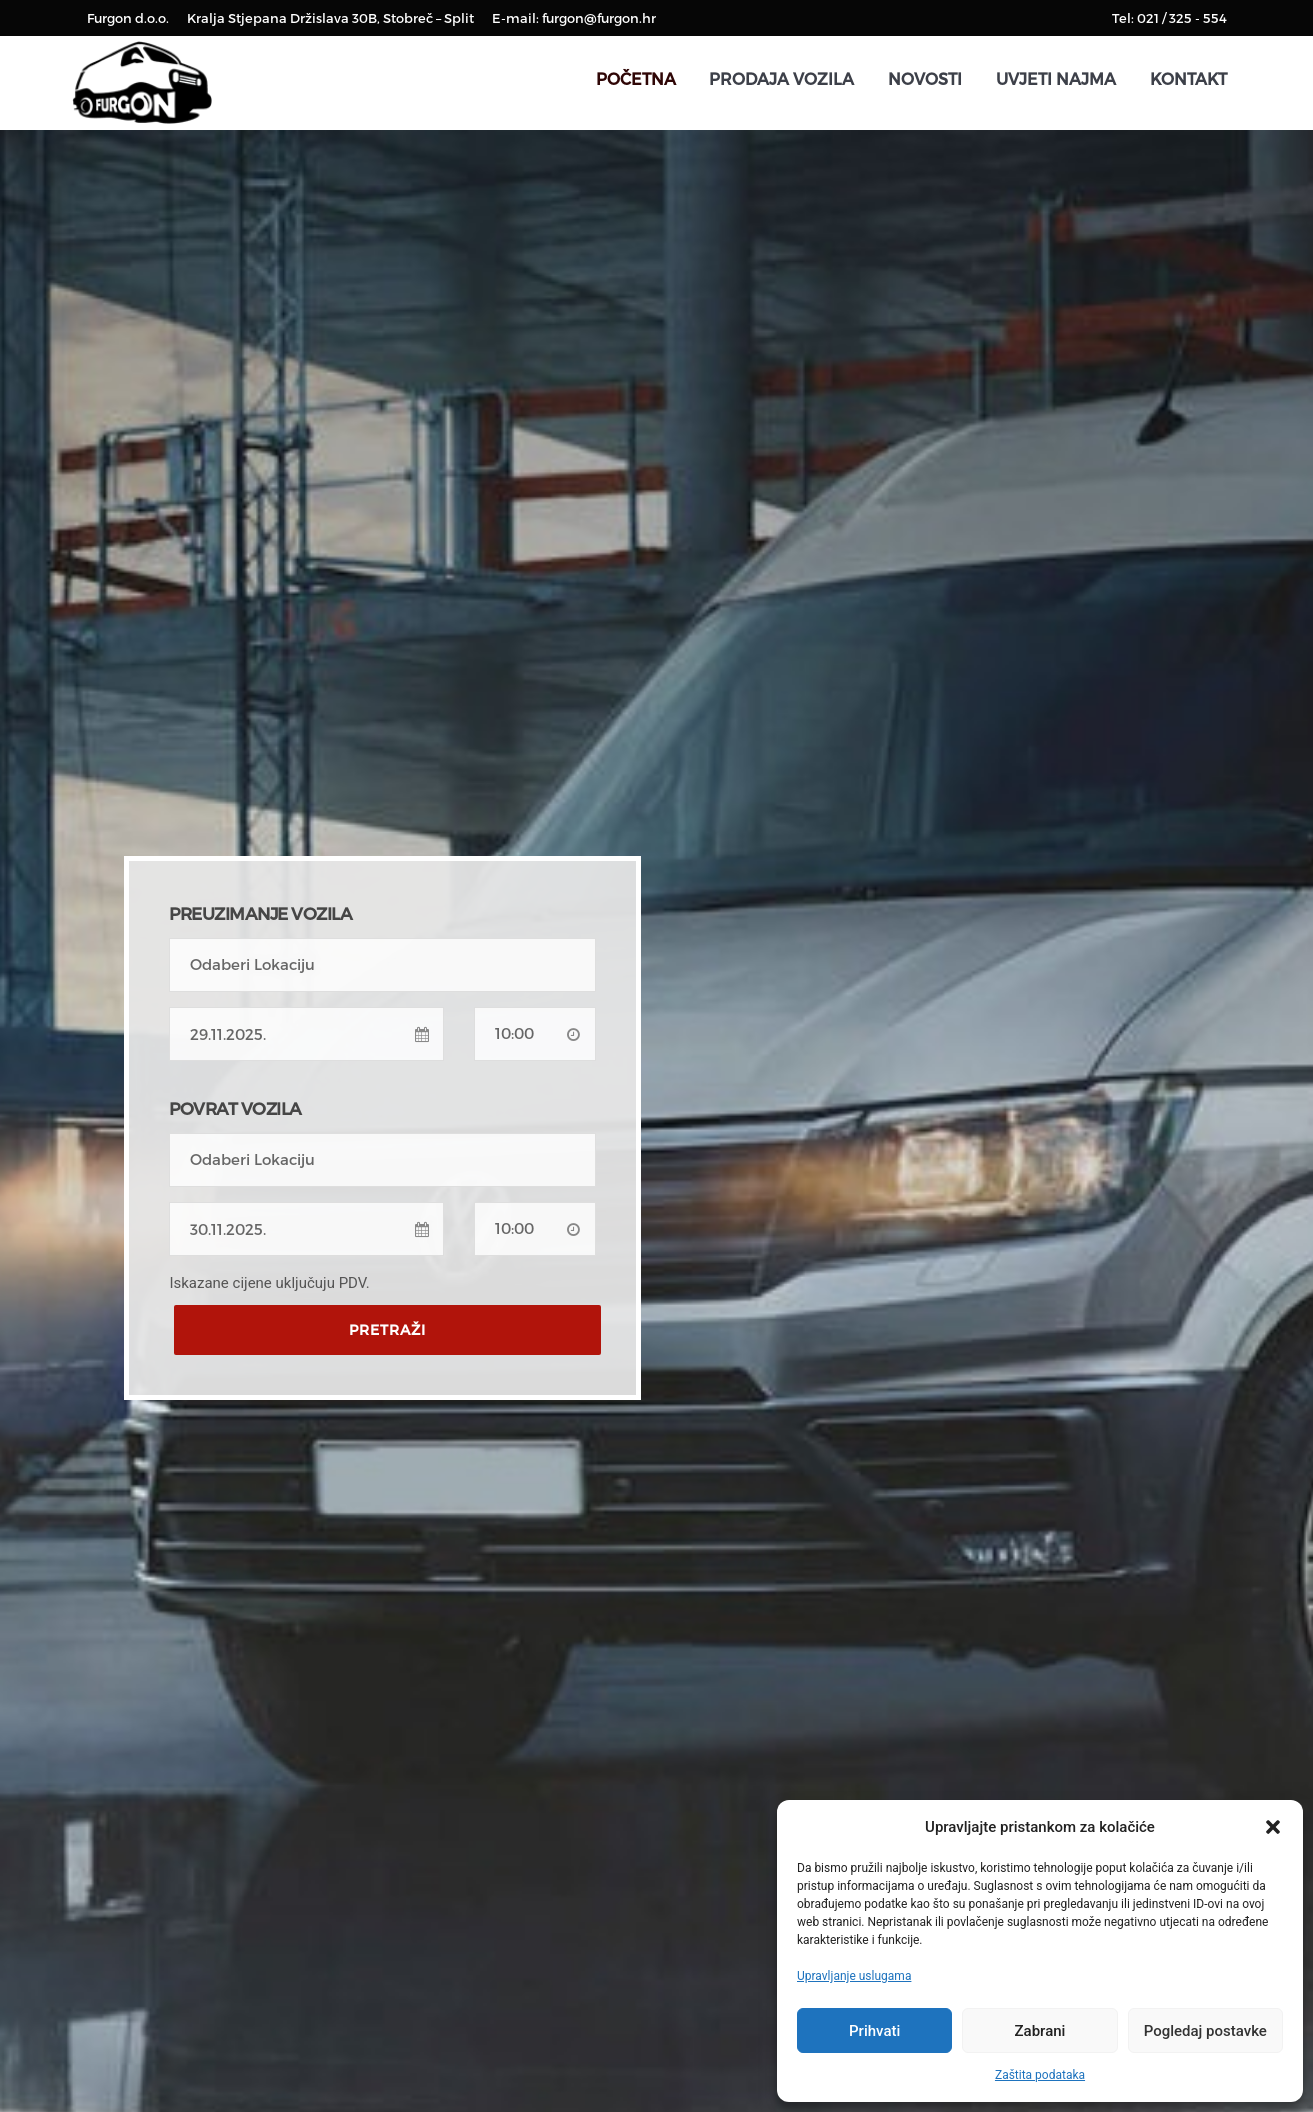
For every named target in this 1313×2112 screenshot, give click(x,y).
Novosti (925, 78)
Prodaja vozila (781, 78)
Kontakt (1188, 78)
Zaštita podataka (1040, 2075)
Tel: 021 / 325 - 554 (1169, 18)
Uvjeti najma (1056, 78)
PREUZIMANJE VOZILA (260, 913)
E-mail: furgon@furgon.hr (574, 18)
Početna (636, 78)
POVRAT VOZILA (235, 1108)
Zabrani (1040, 2031)
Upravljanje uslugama (854, 1976)
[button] (1273, 1827)
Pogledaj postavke (1205, 2031)
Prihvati (874, 2031)
